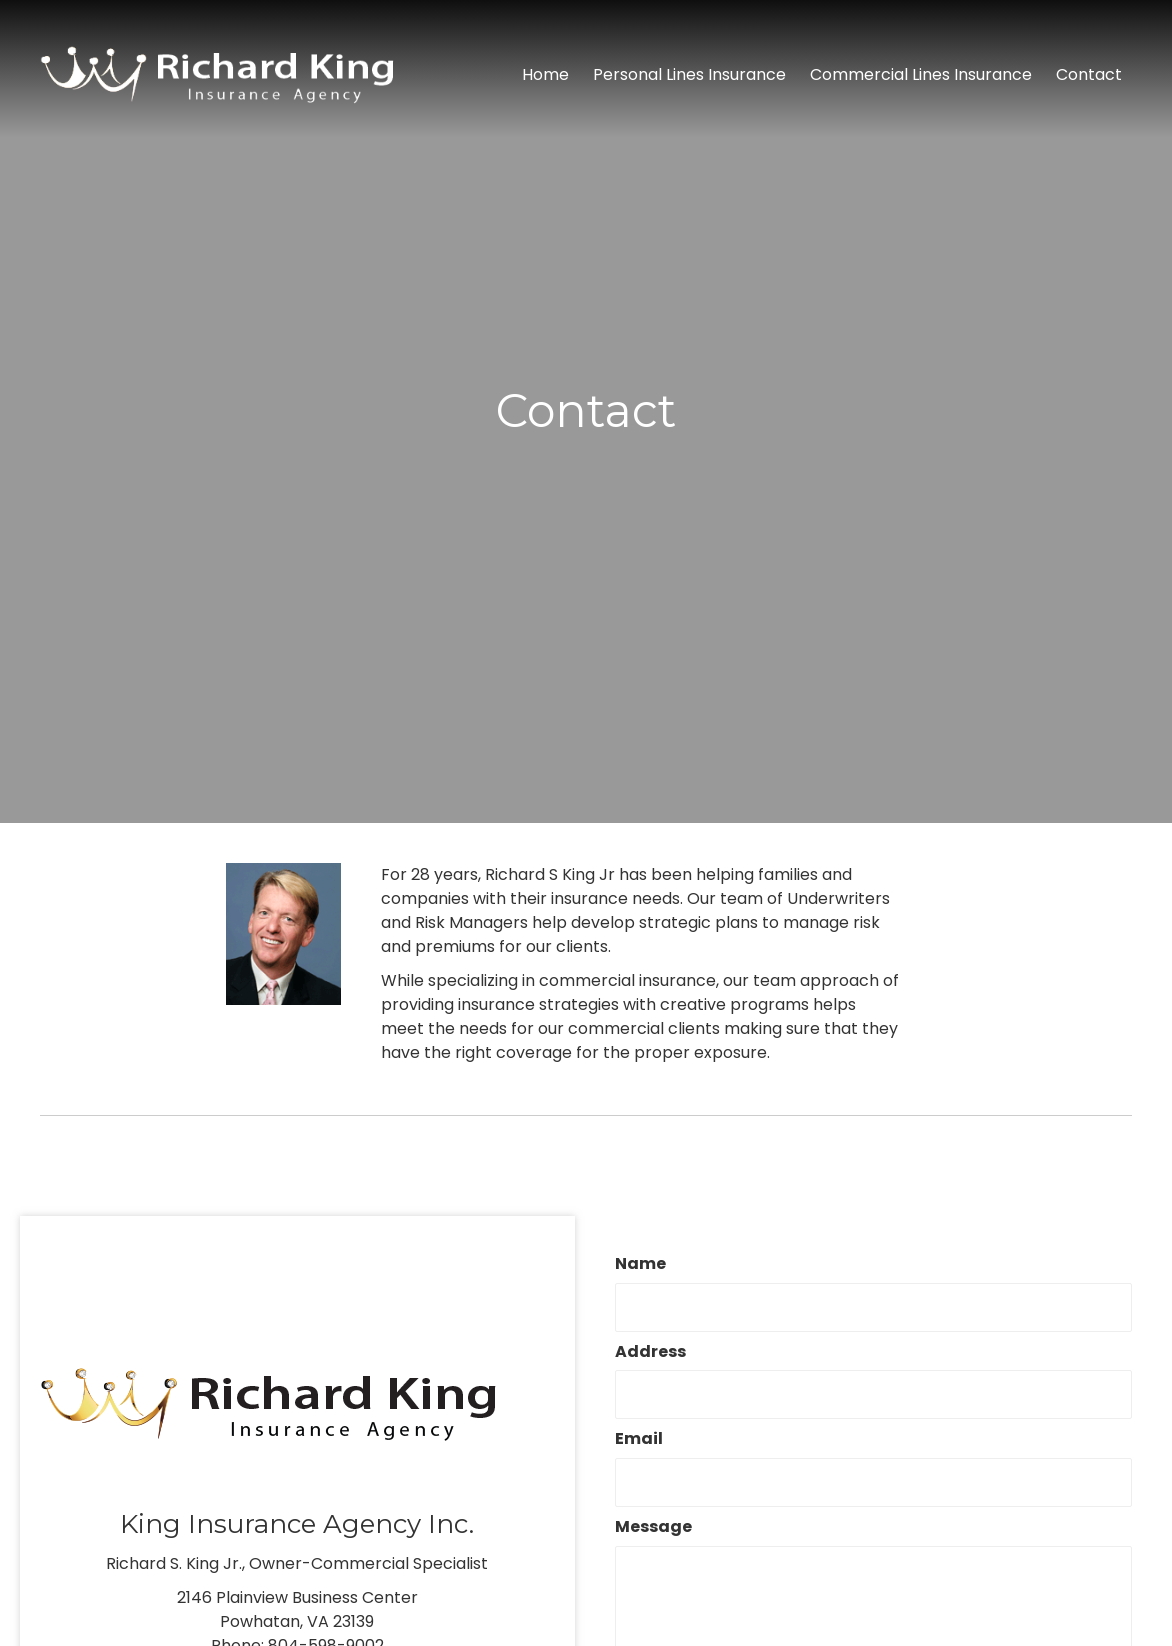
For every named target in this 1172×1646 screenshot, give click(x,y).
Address (650, 1352)
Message (653, 1527)
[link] (545, 75)
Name (640, 1264)
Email (639, 1439)
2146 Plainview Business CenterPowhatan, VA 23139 (297, 1609)
